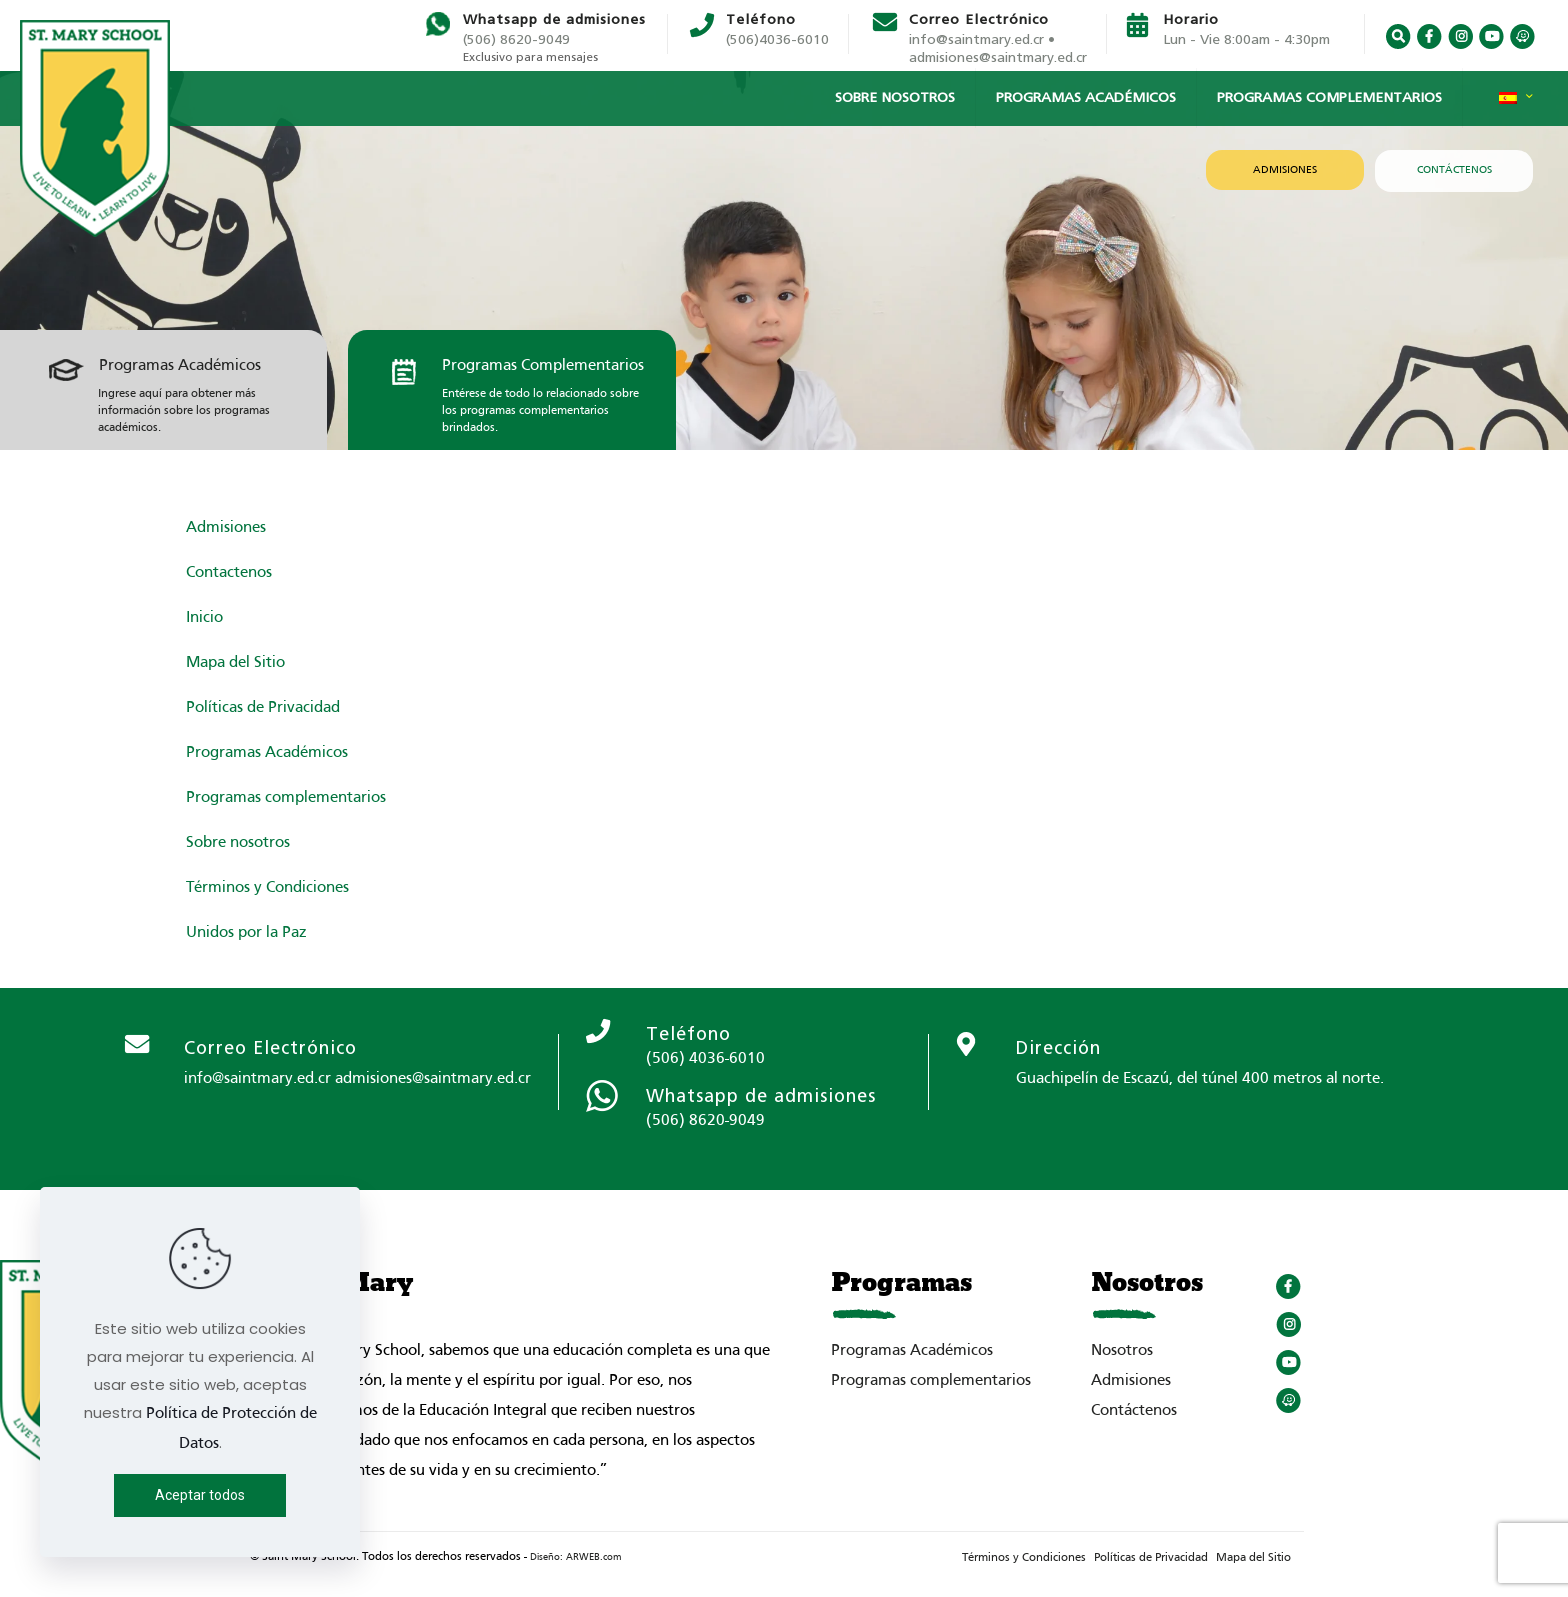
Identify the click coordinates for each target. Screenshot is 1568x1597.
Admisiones (226, 528)
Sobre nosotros (238, 843)
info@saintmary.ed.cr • (982, 40)
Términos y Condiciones (267, 888)
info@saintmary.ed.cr (257, 1079)
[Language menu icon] (1515, 103)
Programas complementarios (286, 798)
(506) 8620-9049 (516, 40)
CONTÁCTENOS (1454, 170)
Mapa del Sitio (235, 663)
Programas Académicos (180, 366)
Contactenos (229, 573)
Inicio (204, 618)
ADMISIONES (1285, 170)
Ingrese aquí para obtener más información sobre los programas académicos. (184, 411)
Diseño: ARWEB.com (575, 1557)
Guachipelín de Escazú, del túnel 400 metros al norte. (1200, 1079)
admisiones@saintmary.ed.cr (998, 58)
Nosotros (1122, 1351)
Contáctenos (1134, 1411)
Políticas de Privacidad (263, 708)
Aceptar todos (200, 1495)
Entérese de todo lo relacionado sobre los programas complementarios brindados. (540, 411)
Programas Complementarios (543, 366)
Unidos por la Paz (246, 933)
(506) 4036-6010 (705, 1059)
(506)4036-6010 (777, 40)
